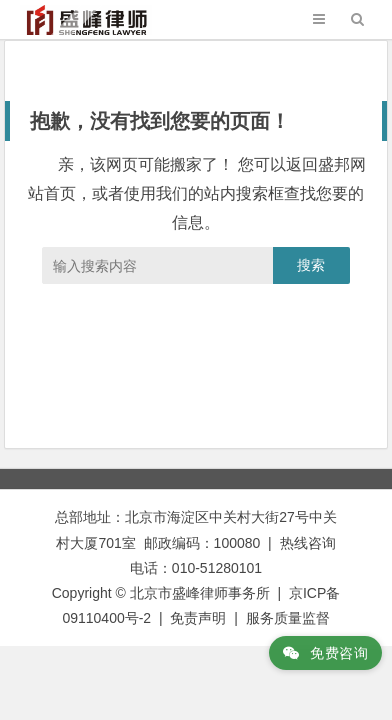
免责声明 (198, 618)
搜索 (311, 265)
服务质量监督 (288, 618)
